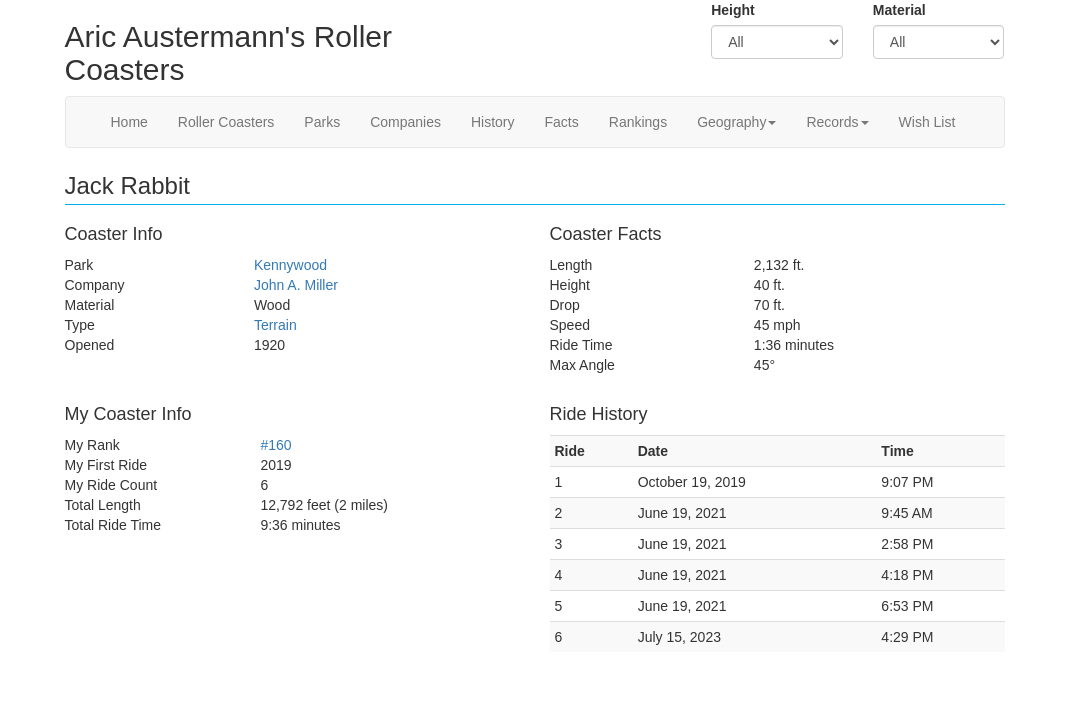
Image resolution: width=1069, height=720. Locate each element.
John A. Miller (296, 285)
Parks (322, 122)
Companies (405, 122)
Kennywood (290, 265)
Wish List (927, 122)
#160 (275, 445)
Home (129, 122)
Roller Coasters (226, 122)
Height (733, 10)
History (493, 122)
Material (899, 10)
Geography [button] (736, 122)
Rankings (638, 122)
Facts (562, 122)
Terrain (275, 325)
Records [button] (837, 122)
